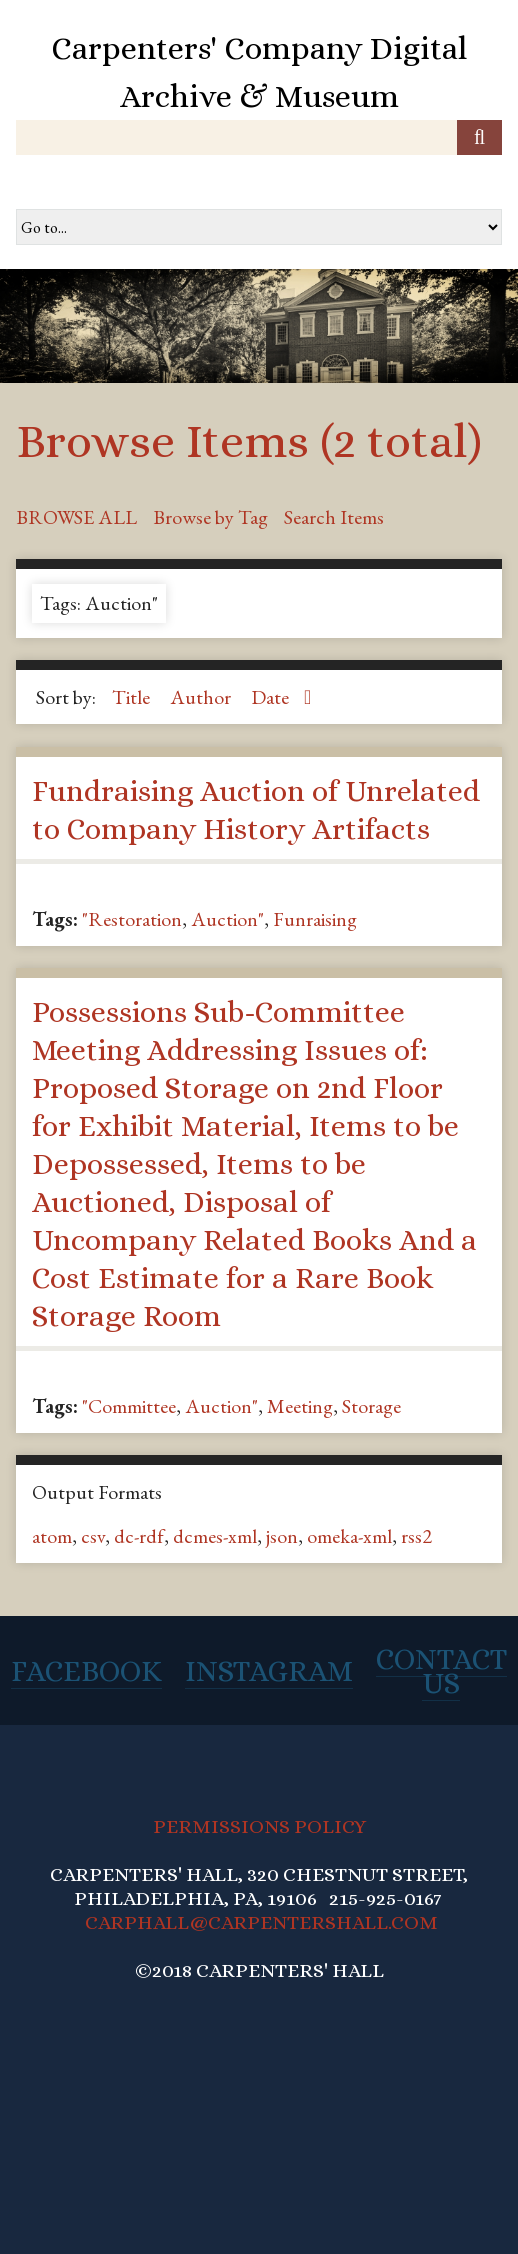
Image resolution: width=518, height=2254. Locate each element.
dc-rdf (139, 1536)
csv (93, 1536)
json (282, 1536)
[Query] (259, 137)
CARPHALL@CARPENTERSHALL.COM (261, 1922)
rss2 (416, 1536)
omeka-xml (349, 1536)
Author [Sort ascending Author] (202, 697)
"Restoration (132, 919)
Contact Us (441, 1671)
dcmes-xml (215, 1536)
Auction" (227, 919)
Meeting (300, 1406)
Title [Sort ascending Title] (133, 697)
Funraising (315, 919)
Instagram (269, 1671)
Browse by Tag (210, 517)
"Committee (129, 1406)
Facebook (86, 1671)
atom (52, 1536)
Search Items (334, 517)
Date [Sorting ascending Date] (272, 697)
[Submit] (479, 137)
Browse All (76, 517)
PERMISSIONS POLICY (259, 1826)
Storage (371, 1406)
